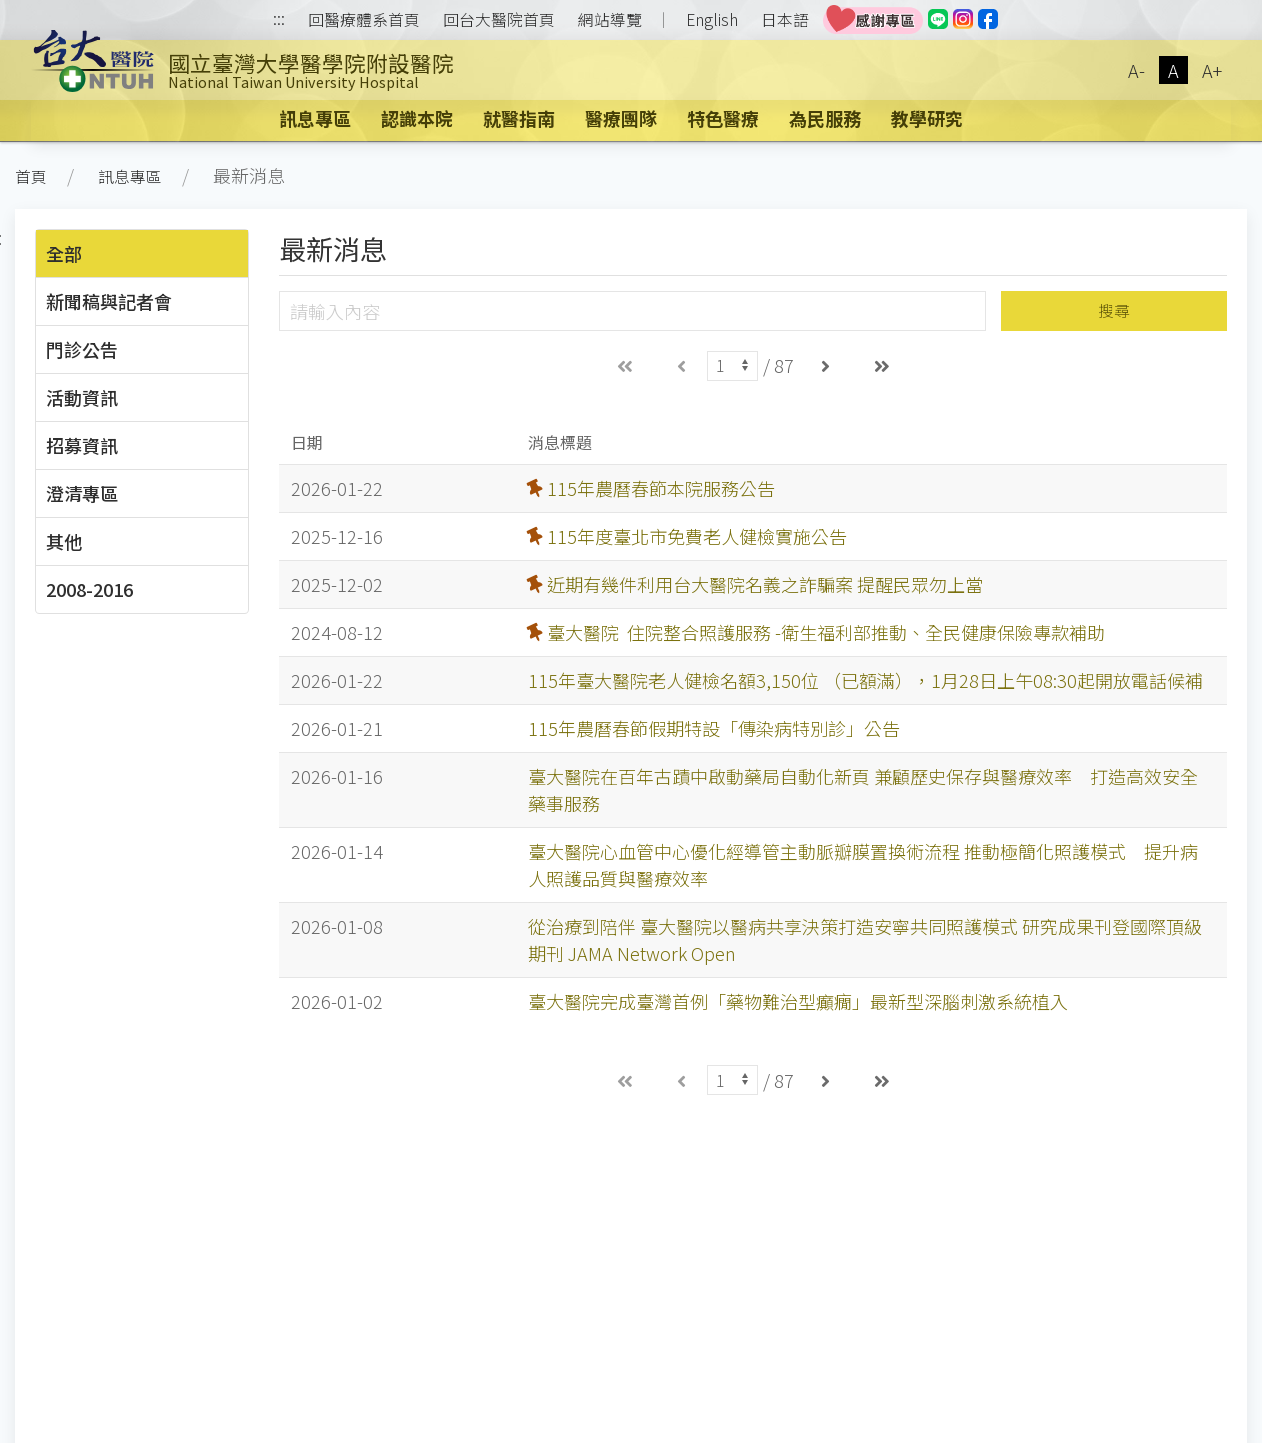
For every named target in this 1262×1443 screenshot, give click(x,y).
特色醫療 (723, 118)
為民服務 (825, 118)
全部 (64, 253)
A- (1136, 70)
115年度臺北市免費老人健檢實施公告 (697, 536)
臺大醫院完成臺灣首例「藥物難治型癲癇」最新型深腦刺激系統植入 (798, 1001)
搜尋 (1114, 310)
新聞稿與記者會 (109, 301)
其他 (64, 541)
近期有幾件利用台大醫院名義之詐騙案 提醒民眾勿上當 (765, 584)
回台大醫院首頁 (499, 20)
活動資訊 (82, 397)
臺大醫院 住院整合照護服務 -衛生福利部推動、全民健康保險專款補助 (826, 632)
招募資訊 (82, 445)
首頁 (31, 176)
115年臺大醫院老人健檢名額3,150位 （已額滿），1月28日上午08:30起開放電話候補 (865, 680)
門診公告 (82, 349)
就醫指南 (519, 118)
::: (279, 20)
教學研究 (927, 118)
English (712, 19)
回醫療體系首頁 (364, 20)
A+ (1212, 70)
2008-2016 (89, 589)
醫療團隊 (621, 118)
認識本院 (417, 118)
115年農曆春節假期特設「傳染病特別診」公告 (714, 728)
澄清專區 (82, 493)
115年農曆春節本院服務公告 (661, 488)
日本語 (785, 19)
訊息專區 (315, 118)
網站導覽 (610, 20)
